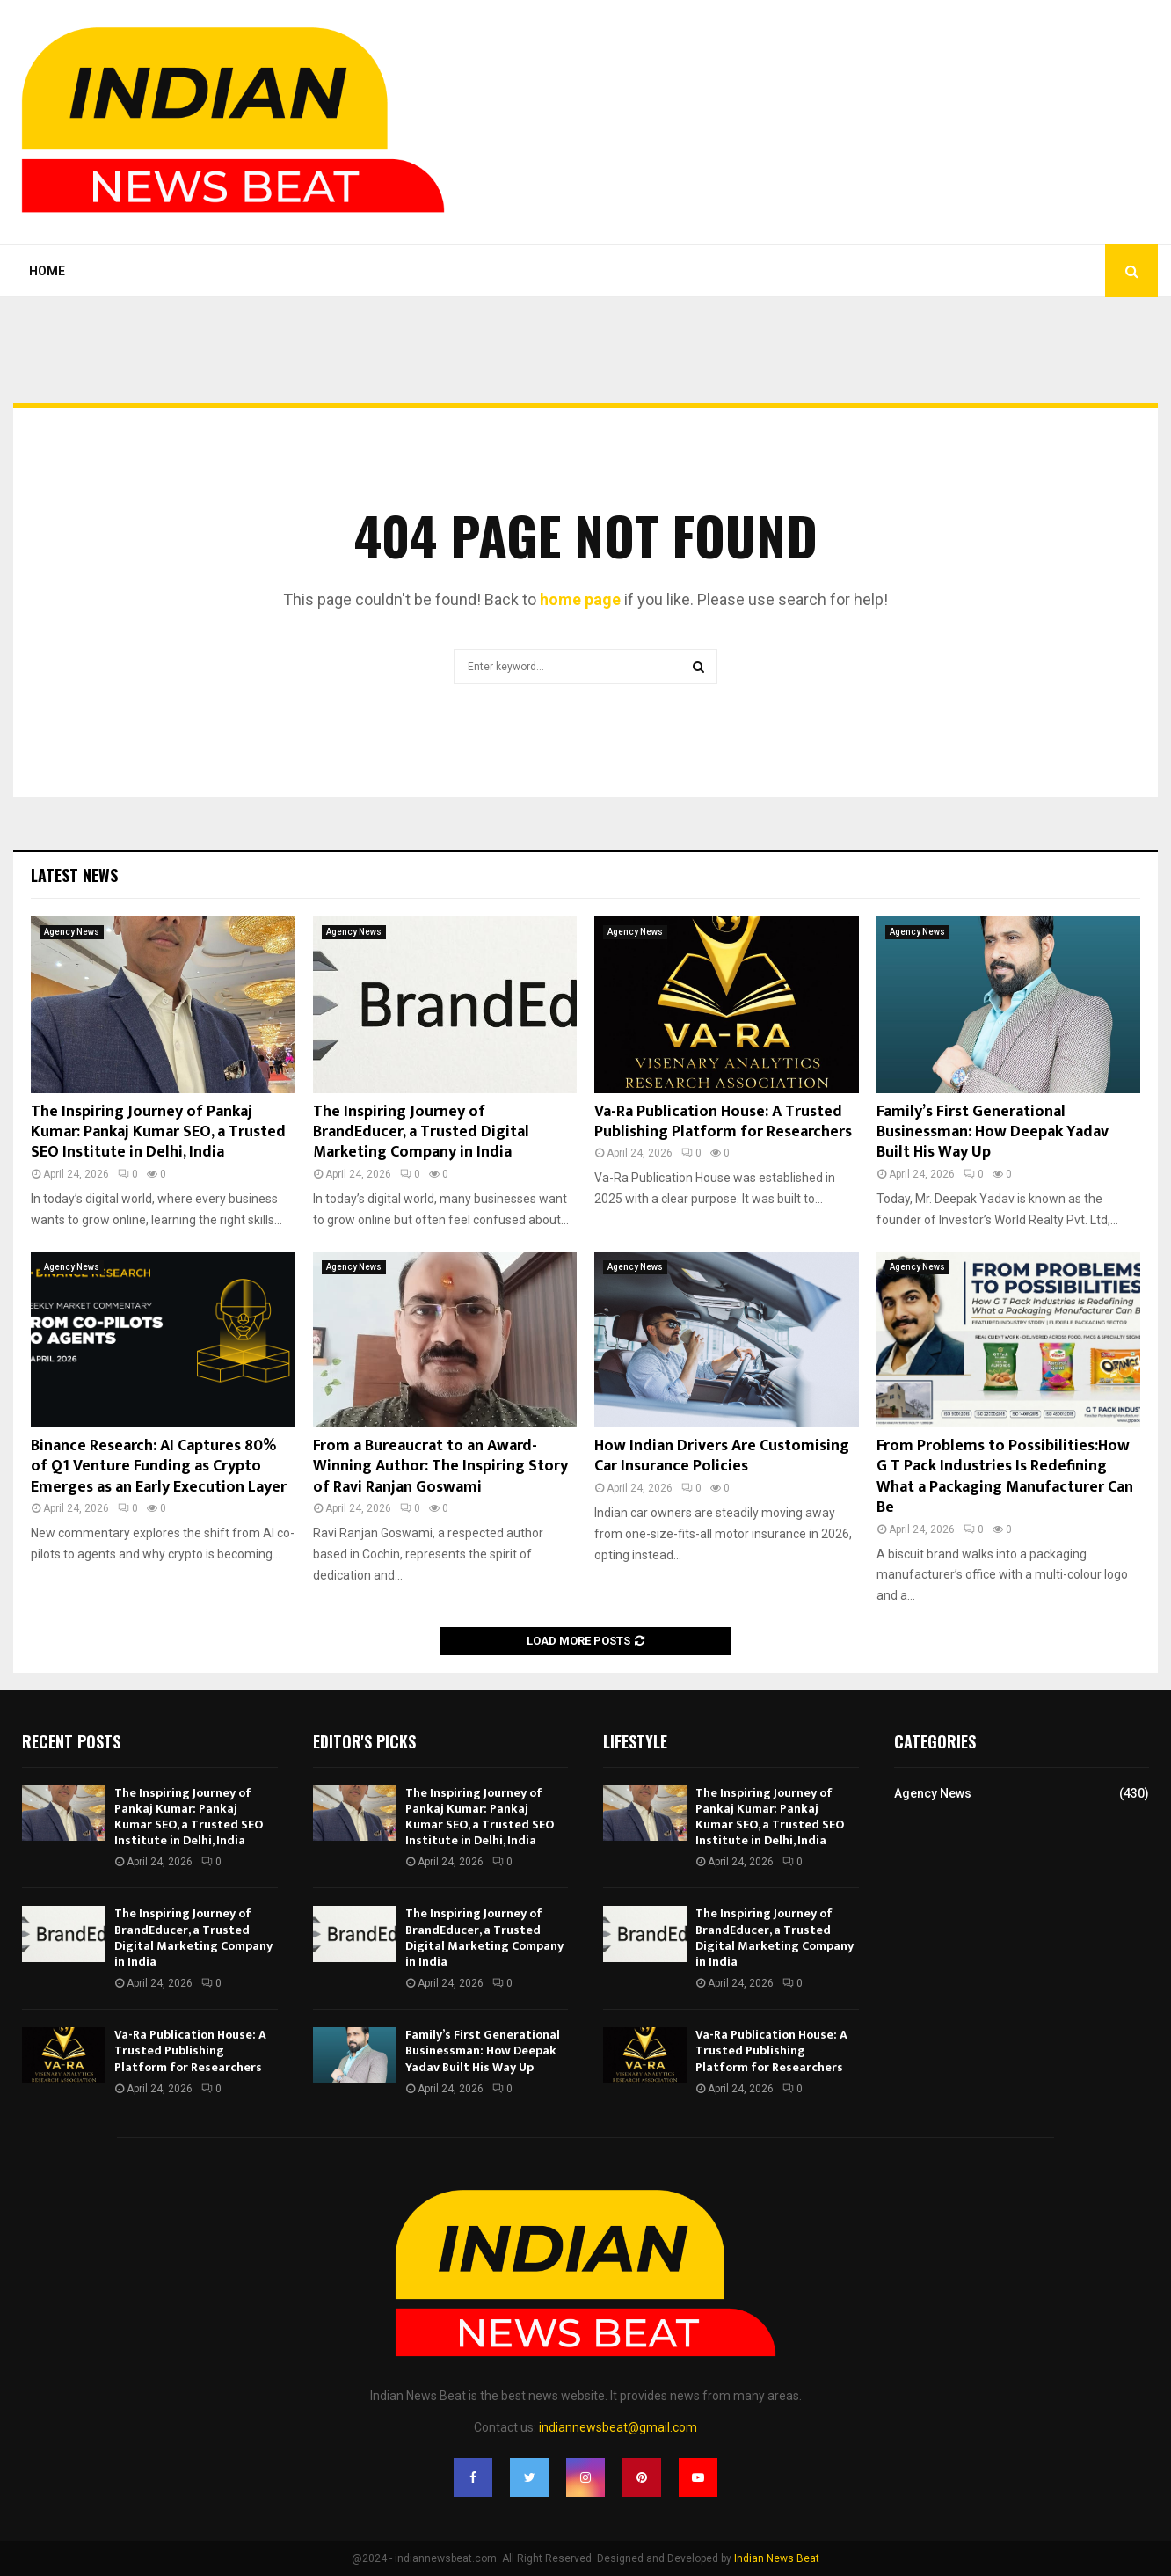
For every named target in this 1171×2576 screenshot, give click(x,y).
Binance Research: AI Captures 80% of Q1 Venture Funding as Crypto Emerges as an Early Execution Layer (159, 1466)
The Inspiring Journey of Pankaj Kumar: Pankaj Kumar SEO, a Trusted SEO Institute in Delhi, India (158, 1132)
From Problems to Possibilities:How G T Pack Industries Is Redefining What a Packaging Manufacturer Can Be (1004, 1477)
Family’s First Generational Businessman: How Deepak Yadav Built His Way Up (992, 1132)
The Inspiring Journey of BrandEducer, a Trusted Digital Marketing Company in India (421, 1132)
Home (47, 271)
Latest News (74, 875)
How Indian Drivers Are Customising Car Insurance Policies (721, 1456)
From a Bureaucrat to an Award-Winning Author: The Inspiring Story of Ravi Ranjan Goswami (440, 1466)
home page (580, 599)
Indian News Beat (776, 2558)
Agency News (71, 932)
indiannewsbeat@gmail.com (618, 2427)
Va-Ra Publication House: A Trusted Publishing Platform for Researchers (723, 1121)
